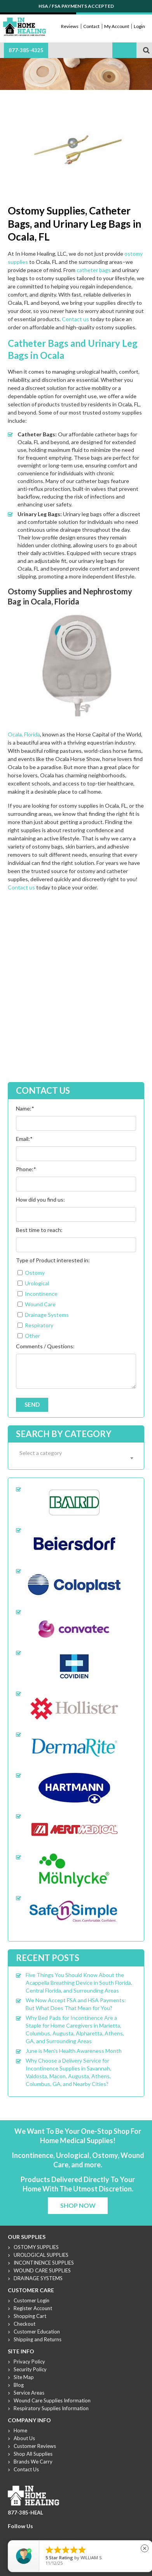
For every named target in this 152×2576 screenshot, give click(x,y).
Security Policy (30, 2369)
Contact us (75, 319)
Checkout (24, 2324)
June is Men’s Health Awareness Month (74, 2050)
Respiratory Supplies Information (51, 2408)
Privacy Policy (29, 2361)
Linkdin (40, 2535)
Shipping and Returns (37, 2339)
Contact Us (26, 2469)
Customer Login (31, 2300)
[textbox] (76, 1453)
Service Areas (29, 2393)
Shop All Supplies (33, 2454)
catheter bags (94, 270)
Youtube (30, 2535)
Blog (19, 2385)
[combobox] (76, 1458)
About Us (24, 2438)
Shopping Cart (30, 2316)
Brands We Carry (33, 2461)
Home (20, 2430)
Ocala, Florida (24, 734)
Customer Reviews (35, 2446)
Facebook (12, 2535)
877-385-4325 (26, 50)
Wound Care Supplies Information (52, 2400)
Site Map (24, 2377)
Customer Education (37, 2331)
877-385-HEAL (25, 2512)
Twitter (21, 2535)
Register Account (33, 2308)
